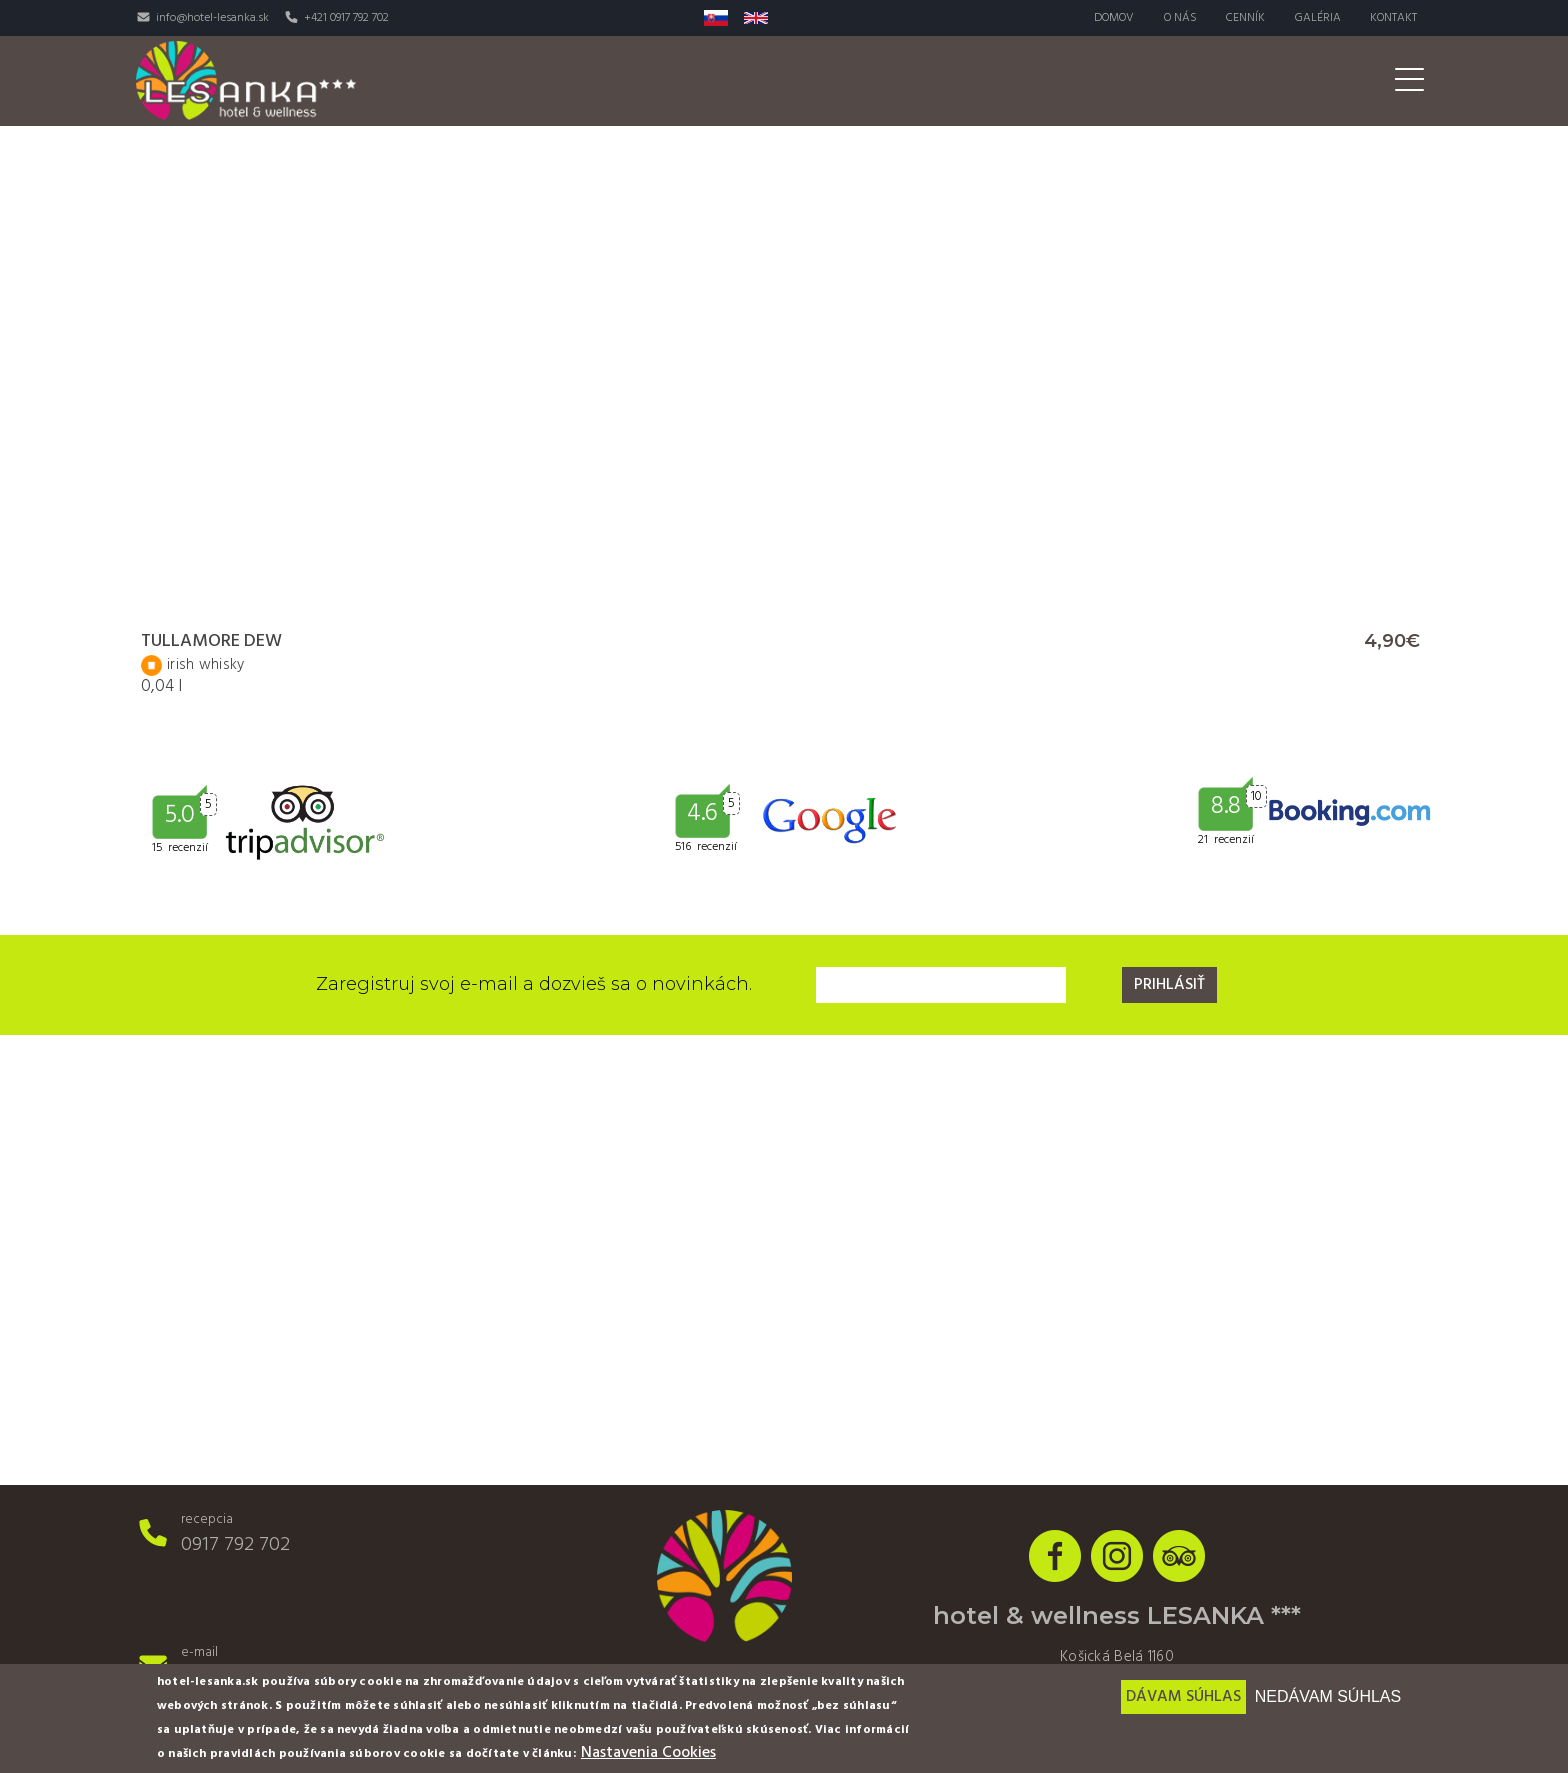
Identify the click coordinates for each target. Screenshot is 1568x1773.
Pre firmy (1296, 81)
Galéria (1317, 18)
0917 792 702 (235, 1545)
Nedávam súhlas (1328, 1696)
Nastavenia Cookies (648, 1753)
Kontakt (1393, 18)
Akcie (1392, 81)
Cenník (1244, 18)
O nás (1178, 18)
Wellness (986, 81)
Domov (1112, 18)
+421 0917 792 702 (346, 18)
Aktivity (1093, 81)
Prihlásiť (1169, 985)
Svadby (1193, 81)
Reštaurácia (863, 81)
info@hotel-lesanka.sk (212, 18)
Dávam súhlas (1183, 1697)
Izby (759, 81)
